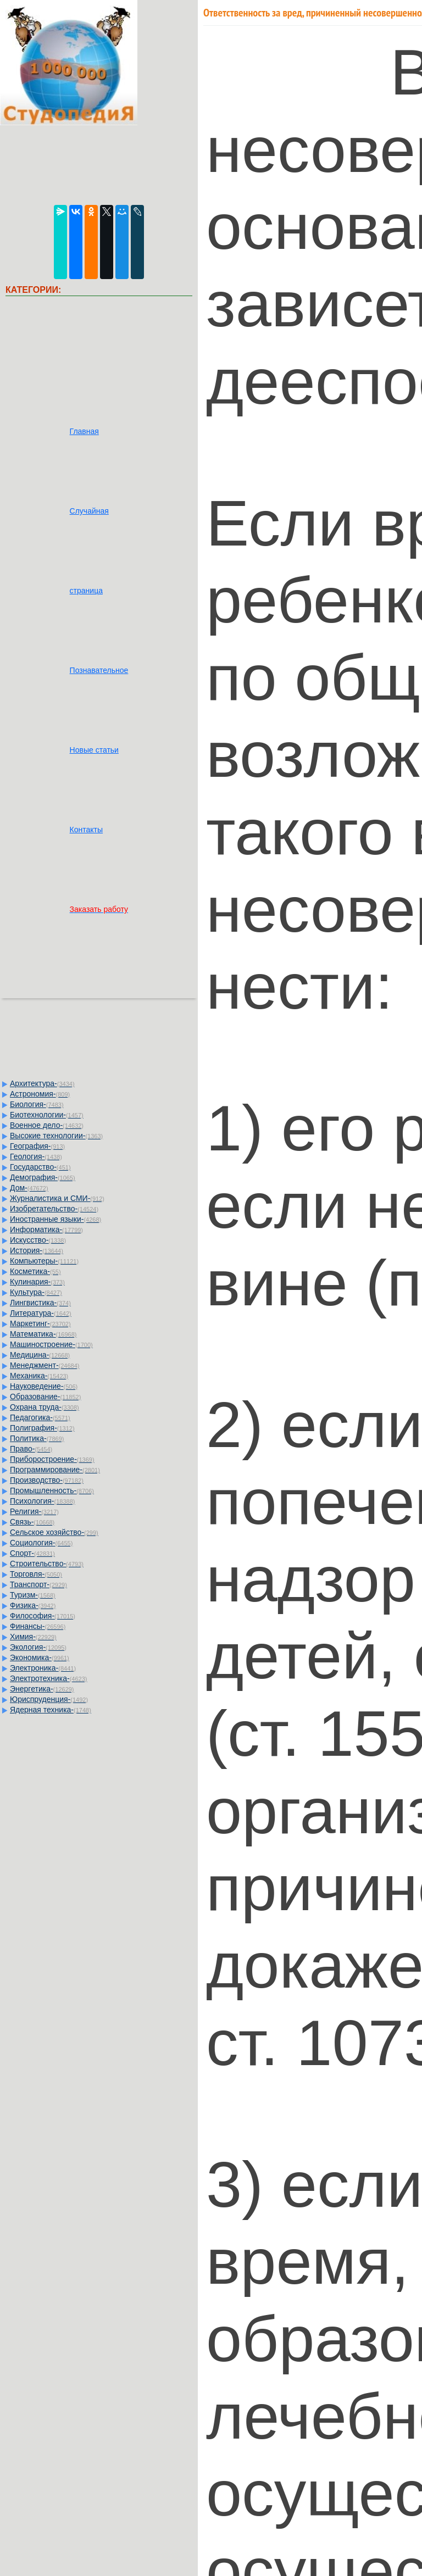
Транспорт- (38, 1584)
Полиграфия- (42, 1427)
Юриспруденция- (49, 1699)
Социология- (41, 1542)
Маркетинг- (40, 1323)
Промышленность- (52, 1490)
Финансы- (37, 1626)
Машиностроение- (51, 1344)
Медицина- (40, 1354)
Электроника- (43, 1667)
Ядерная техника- (50, 1709)
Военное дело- (47, 1125)
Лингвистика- (40, 1302)
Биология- (37, 1104)
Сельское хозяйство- (54, 1532)
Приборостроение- (52, 1459)
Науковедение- (43, 1386)
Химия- (33, 1636)
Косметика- (35, 1271)
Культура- (36, 1292)
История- (36, 1250)
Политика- (37, 1438)
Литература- (40, 1313)
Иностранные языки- (55, 1219)
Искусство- (38, 1240)
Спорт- (32, 1553)
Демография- (42, 1177)
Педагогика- (40, 1417)
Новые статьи (94, 749)
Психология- (42, 1500)
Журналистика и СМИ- (57, 1198)
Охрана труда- (44, 1407)
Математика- (43, 1333)
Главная (84, 431)
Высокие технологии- (56, 1135)
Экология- (38, 1647)
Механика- (39, 1375)
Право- (31, 1448)
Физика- (32, 1605)
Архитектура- (42, 1083)
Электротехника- (48, 1678)
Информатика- (46, 1229)
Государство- (40, 1166)
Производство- (47, 1480)
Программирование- (55, 1469)
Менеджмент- (45, 1365)
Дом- (29, 1187)
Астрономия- (40, 1093)
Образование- (45, 1396)
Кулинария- (37, 1281)
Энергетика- (42, 1688)
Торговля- (36, 1574)
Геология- (36, 1156)
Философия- (42, 1615)
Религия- (34, 1511)
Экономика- (39, 1657)
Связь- (32, 1521)
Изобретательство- (54, 1208)
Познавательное (99, 670)
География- (37, 1146)
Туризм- (32, 1594)
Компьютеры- (44, 1260)
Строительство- (47, 1563)
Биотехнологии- (47, 1114)
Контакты (86, 829)
